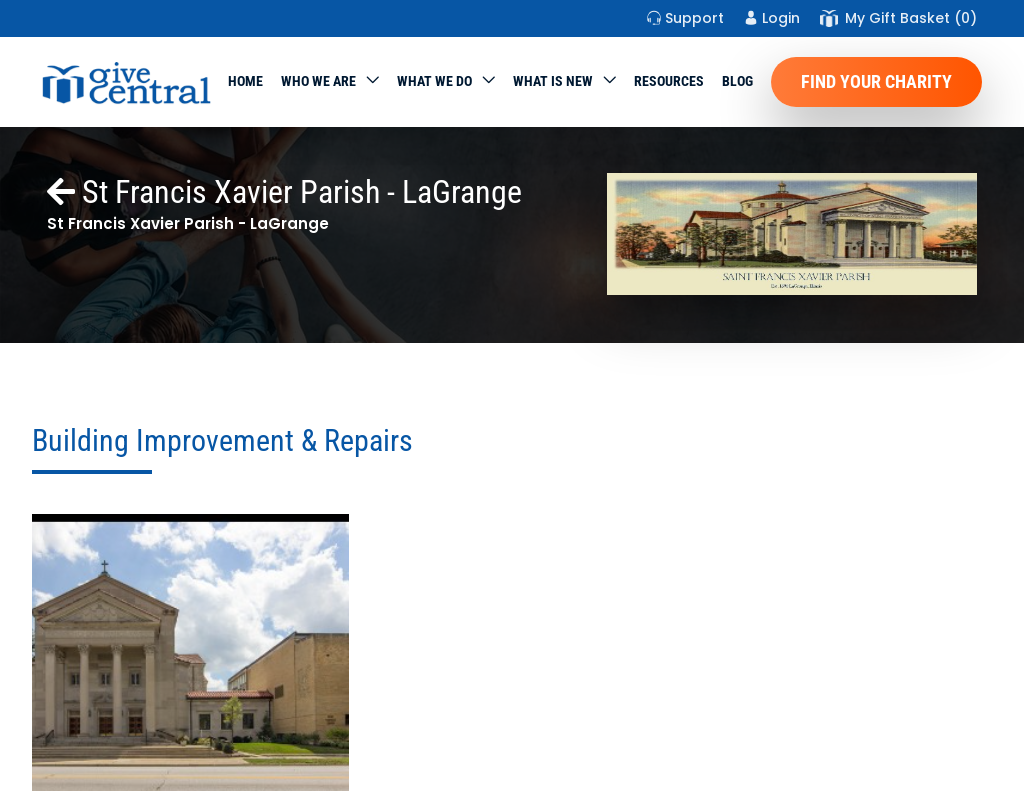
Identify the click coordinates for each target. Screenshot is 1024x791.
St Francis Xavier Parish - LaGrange (284, 192)
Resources (669, 81)
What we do (434, 81)
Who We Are (318, 81)
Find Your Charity (876, 81)
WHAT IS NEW (553, 81)
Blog (737, 81)
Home (245, 81)
